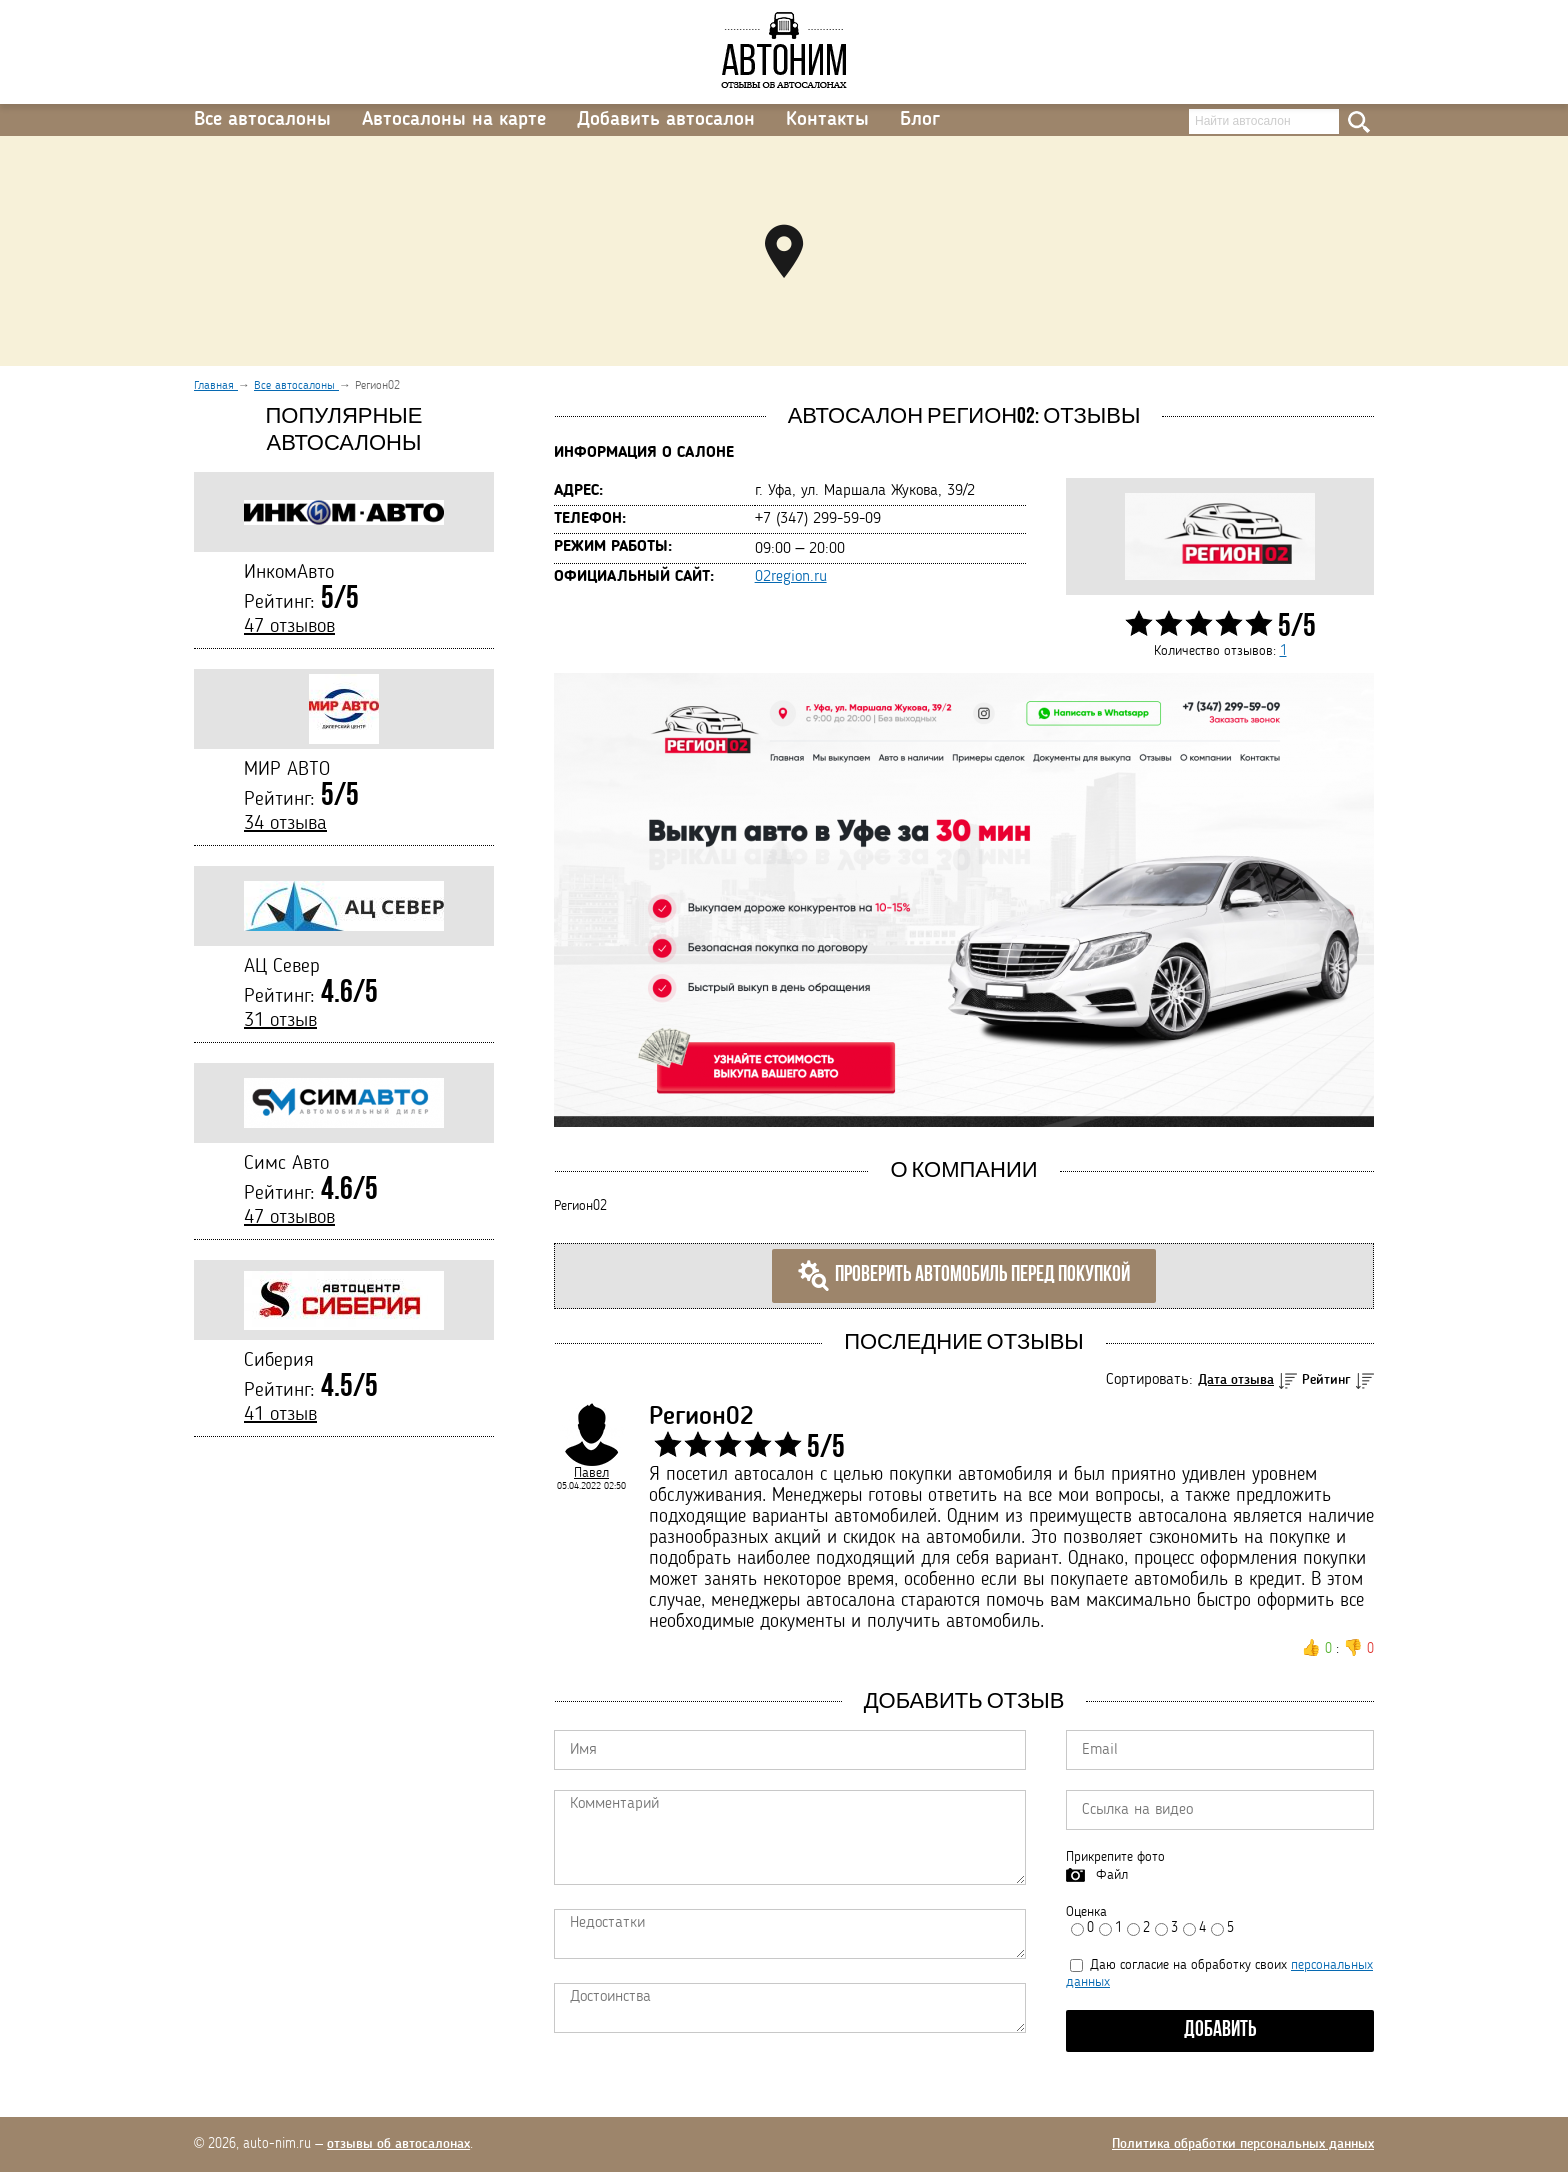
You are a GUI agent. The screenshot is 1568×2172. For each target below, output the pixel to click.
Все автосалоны (262, 120)
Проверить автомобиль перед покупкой (964, 1276)
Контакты (827, 120)
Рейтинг (1326, 1380)
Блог (920, 120)
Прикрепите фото (1115, 1857)
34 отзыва (285, 824)
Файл (1112, 1875)
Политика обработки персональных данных (1243, 2144)
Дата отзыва (1236, 1380)
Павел (591, 1473)
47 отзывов (289, 627)
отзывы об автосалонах (398, 2144)
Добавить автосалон (666, 120)
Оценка (1086, 1912)
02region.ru (791, 577)
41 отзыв (280, 1415)
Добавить (1220, 2030)
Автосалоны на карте (454, 120)
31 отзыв (280, 1021)
